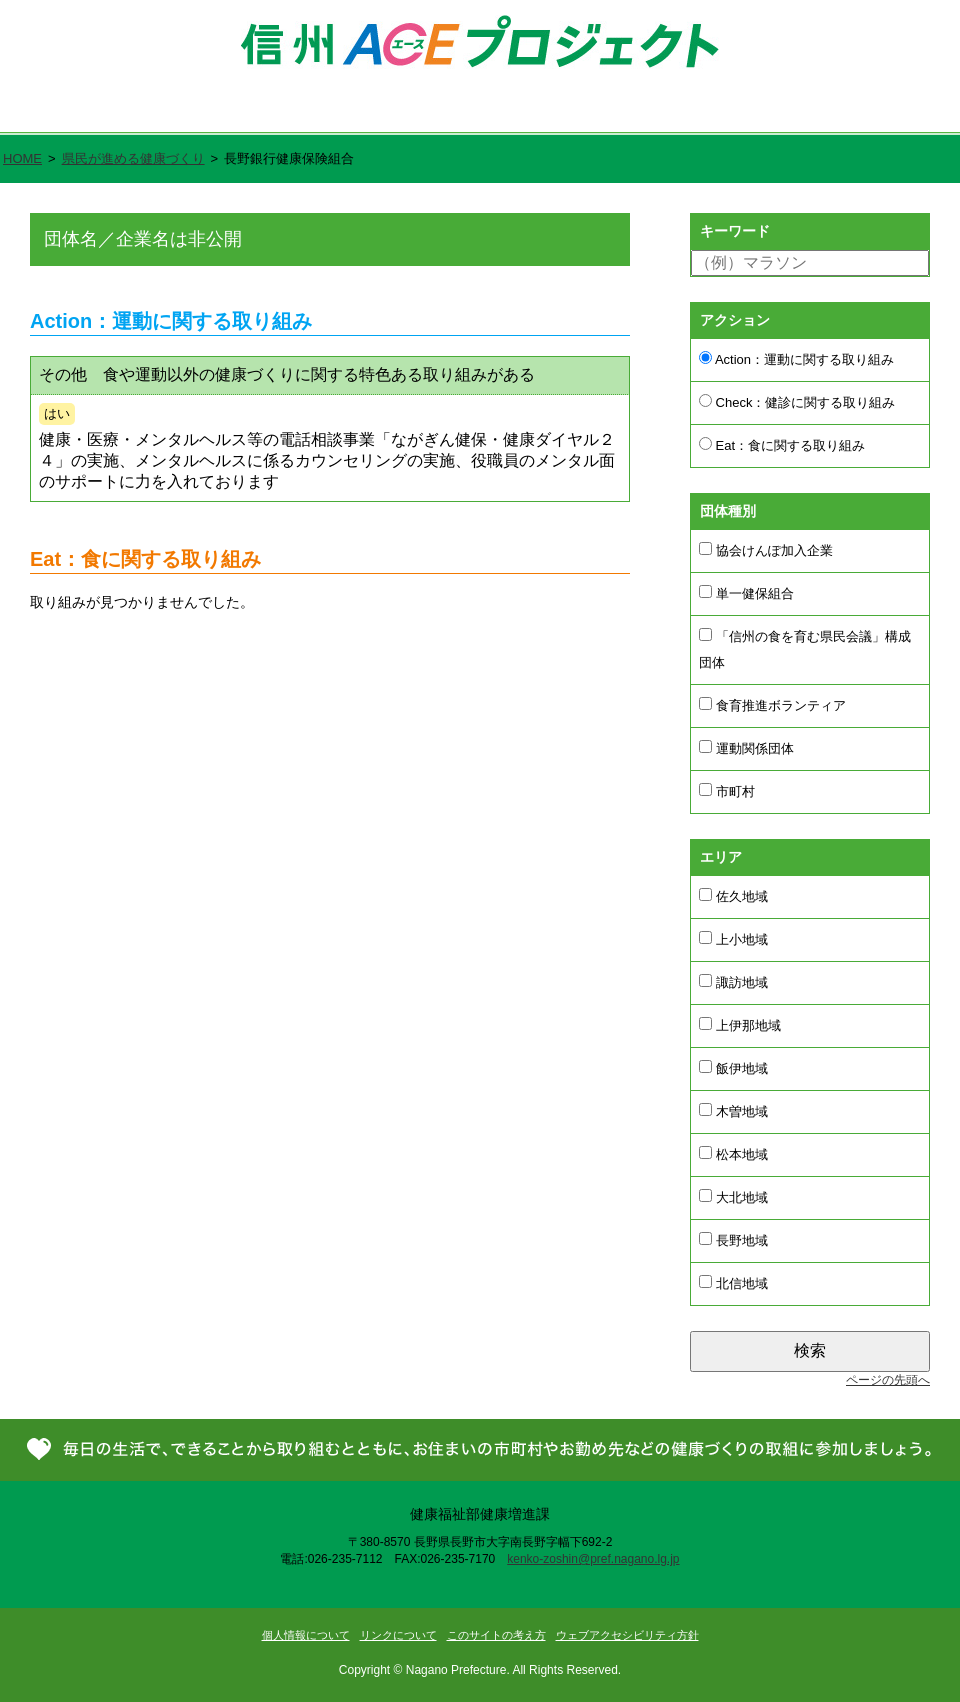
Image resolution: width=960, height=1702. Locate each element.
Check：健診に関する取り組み (797, 402)
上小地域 (733, 939)
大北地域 (733, 1197)
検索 (810, 1350)
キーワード (735, 231)
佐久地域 (733, 896)
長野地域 (733, 1240)
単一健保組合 (746, 593)
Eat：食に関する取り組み (782, 445)
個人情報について (306, 1635)
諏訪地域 (733, 982)
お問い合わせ (878, 111)
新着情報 (727, 111)
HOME (22, 158)
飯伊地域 (733, 1068)
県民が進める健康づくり (544, 111)
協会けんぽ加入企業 (766, 550)
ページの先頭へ (888, 1380)
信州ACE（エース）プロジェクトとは (276, 111)
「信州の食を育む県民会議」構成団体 (805, 649)
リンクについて (398, 1635)
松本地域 (733, 1154)
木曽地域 (733, 1111)
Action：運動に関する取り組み (796, 359)
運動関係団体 (746, 748)
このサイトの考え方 (496, 1635)
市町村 (727, 791)
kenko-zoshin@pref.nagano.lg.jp (593, 1559)
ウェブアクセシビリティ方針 (627, 1635)
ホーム (61, 111)
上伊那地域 (740, 1025)
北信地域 (733, 1283)
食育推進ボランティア (772, 705)
